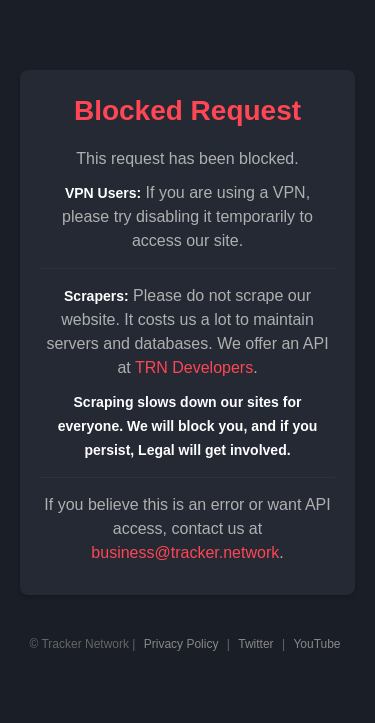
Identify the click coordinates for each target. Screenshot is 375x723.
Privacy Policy (181, 644)
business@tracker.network (185, 552)
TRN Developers (194, 367)
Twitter (255, 644)
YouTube (316, 644)
